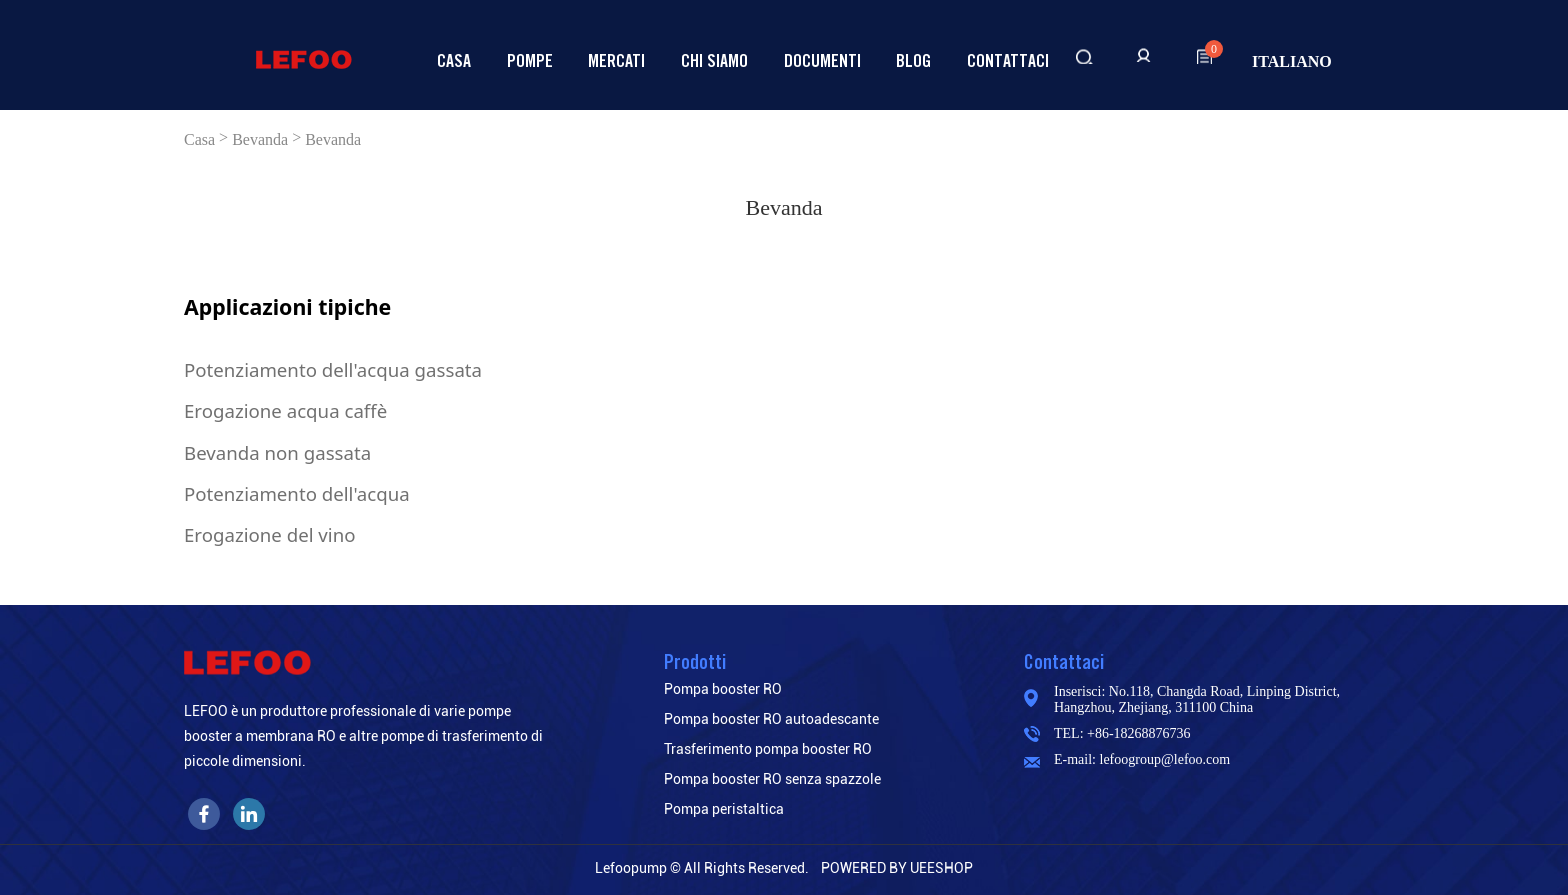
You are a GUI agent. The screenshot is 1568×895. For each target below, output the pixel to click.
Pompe (530, 60)
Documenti (822, 60)
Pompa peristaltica (724, 809)
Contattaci (1008, 60)
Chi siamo (714, 60)
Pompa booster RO (723, 689)
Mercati (616, 60)
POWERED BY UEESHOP (897, 868)
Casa (454, 60)
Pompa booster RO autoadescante (771, 719)
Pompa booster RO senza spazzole (772, 779)
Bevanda (260, 139)
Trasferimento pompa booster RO (768, 749)
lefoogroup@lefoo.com (1165, 759)
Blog (913, 60)
